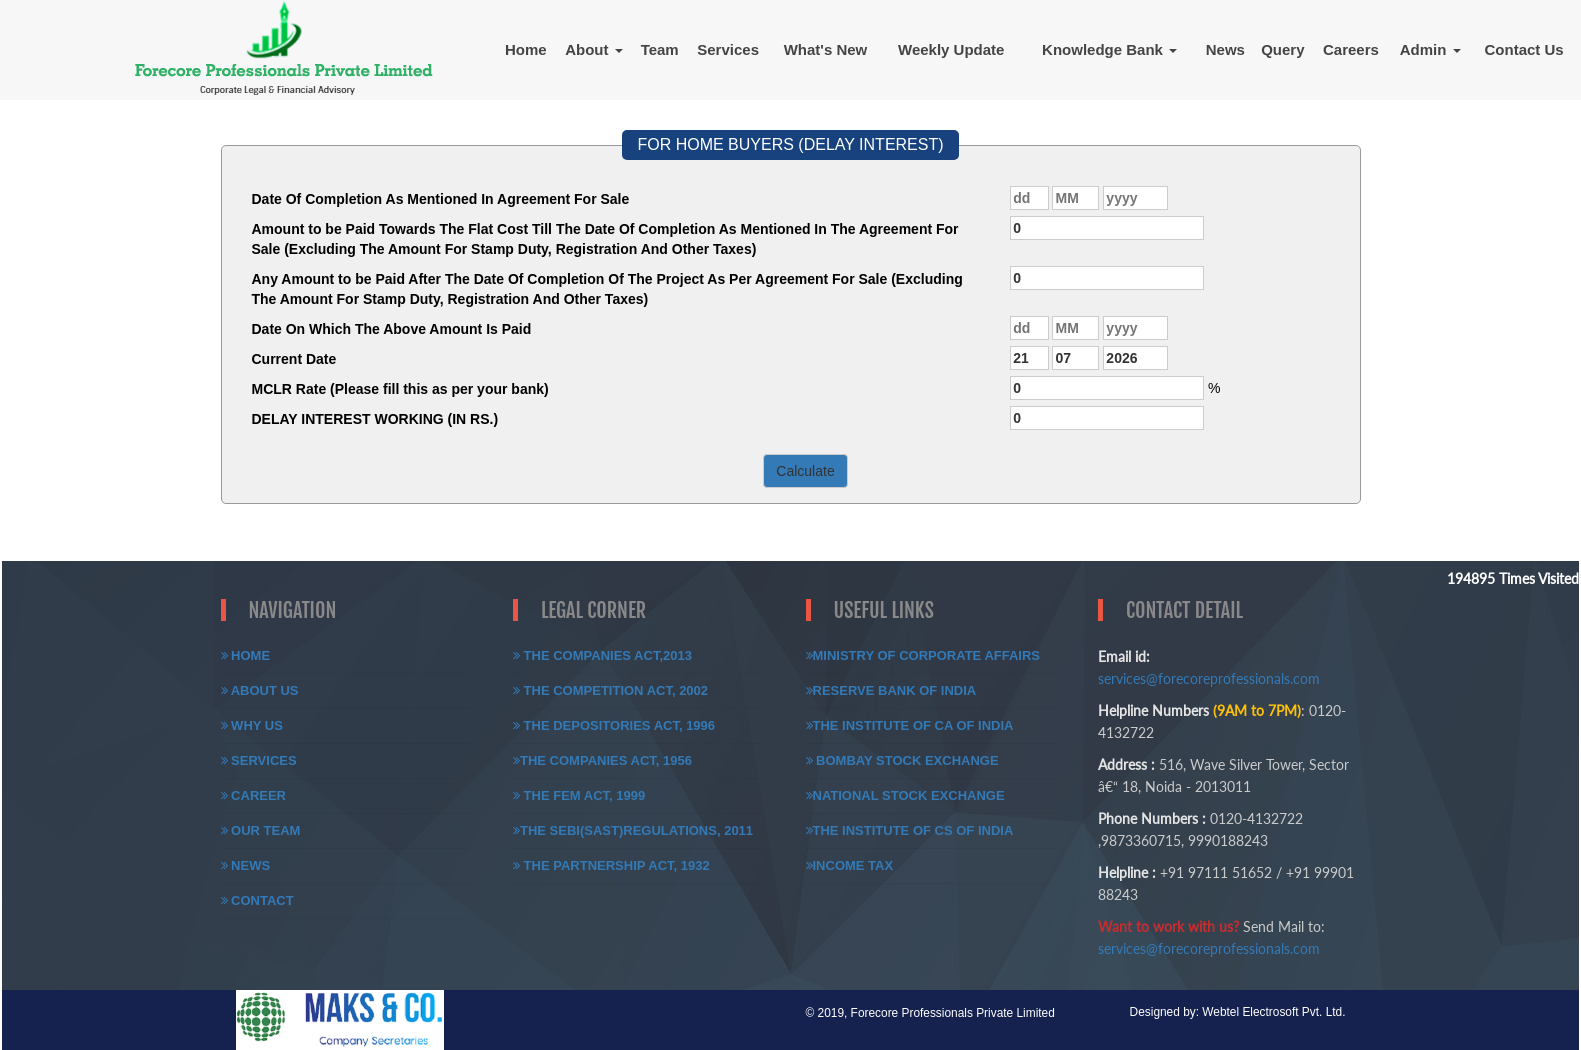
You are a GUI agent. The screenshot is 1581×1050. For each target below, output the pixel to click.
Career (254, 795)
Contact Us (1524, 49)
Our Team (261, 830)
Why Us (252, 725)
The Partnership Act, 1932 (611, 865)
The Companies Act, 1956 (602, 760)
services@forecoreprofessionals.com (1209, 678)
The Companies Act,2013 (602, 655)
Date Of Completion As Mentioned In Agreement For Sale (441, 199)
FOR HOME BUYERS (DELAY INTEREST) (790, 144)
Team (660, 49)
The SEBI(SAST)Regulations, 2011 (633, 830)
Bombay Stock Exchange (902, 760)
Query (1282, 49)
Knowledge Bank (1109, 49)
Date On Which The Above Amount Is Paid (392, 329)
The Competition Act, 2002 (610, 690)
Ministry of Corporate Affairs (923, 655)
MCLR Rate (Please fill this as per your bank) (400, 389)
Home (526, 49)
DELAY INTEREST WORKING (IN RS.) (375, 419)
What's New (826, 49)
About (593, 49)
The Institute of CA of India (910, 725)
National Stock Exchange (905, 795)
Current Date (294, 359)
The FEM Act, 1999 (579, 795)
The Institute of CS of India (910, 830)
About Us (260, 690)
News (1225, 49)
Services (728, 49)
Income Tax (850, 865)
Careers (1351, 49)
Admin (1430, 49)
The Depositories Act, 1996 (614, 725)
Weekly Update (951, 49)
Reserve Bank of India (891, 690)
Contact (257, 900)
